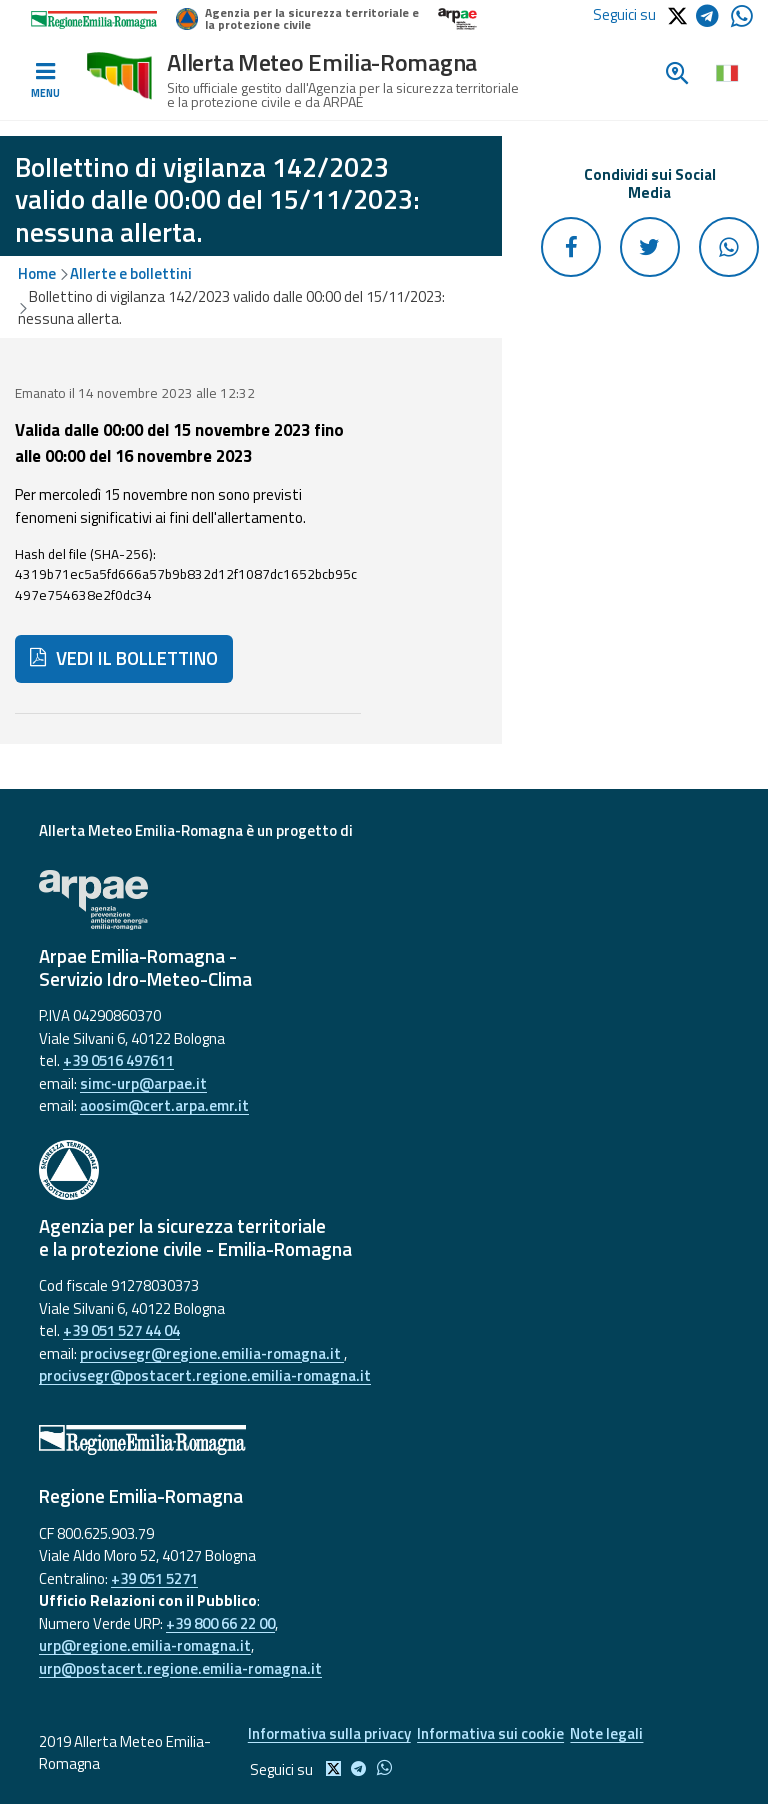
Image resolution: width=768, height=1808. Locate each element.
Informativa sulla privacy (326, 1735)
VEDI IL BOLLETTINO (124, 658)
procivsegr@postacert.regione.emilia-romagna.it (205, 1375)
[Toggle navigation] (45, 81)
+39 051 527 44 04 (121, 1330)
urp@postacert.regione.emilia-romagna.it (180, 1668)
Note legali (621, 1735)
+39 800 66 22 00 (220, 1623)
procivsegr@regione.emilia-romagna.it (212, 1353)
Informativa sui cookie (496, 1735)
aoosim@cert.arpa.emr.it (164, 1105)
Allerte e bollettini (131, 273)
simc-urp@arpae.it (143, 1083)
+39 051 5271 (154, 1578)
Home (37, 273)
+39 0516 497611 (118, 1060)
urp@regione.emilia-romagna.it (145, 1645)
